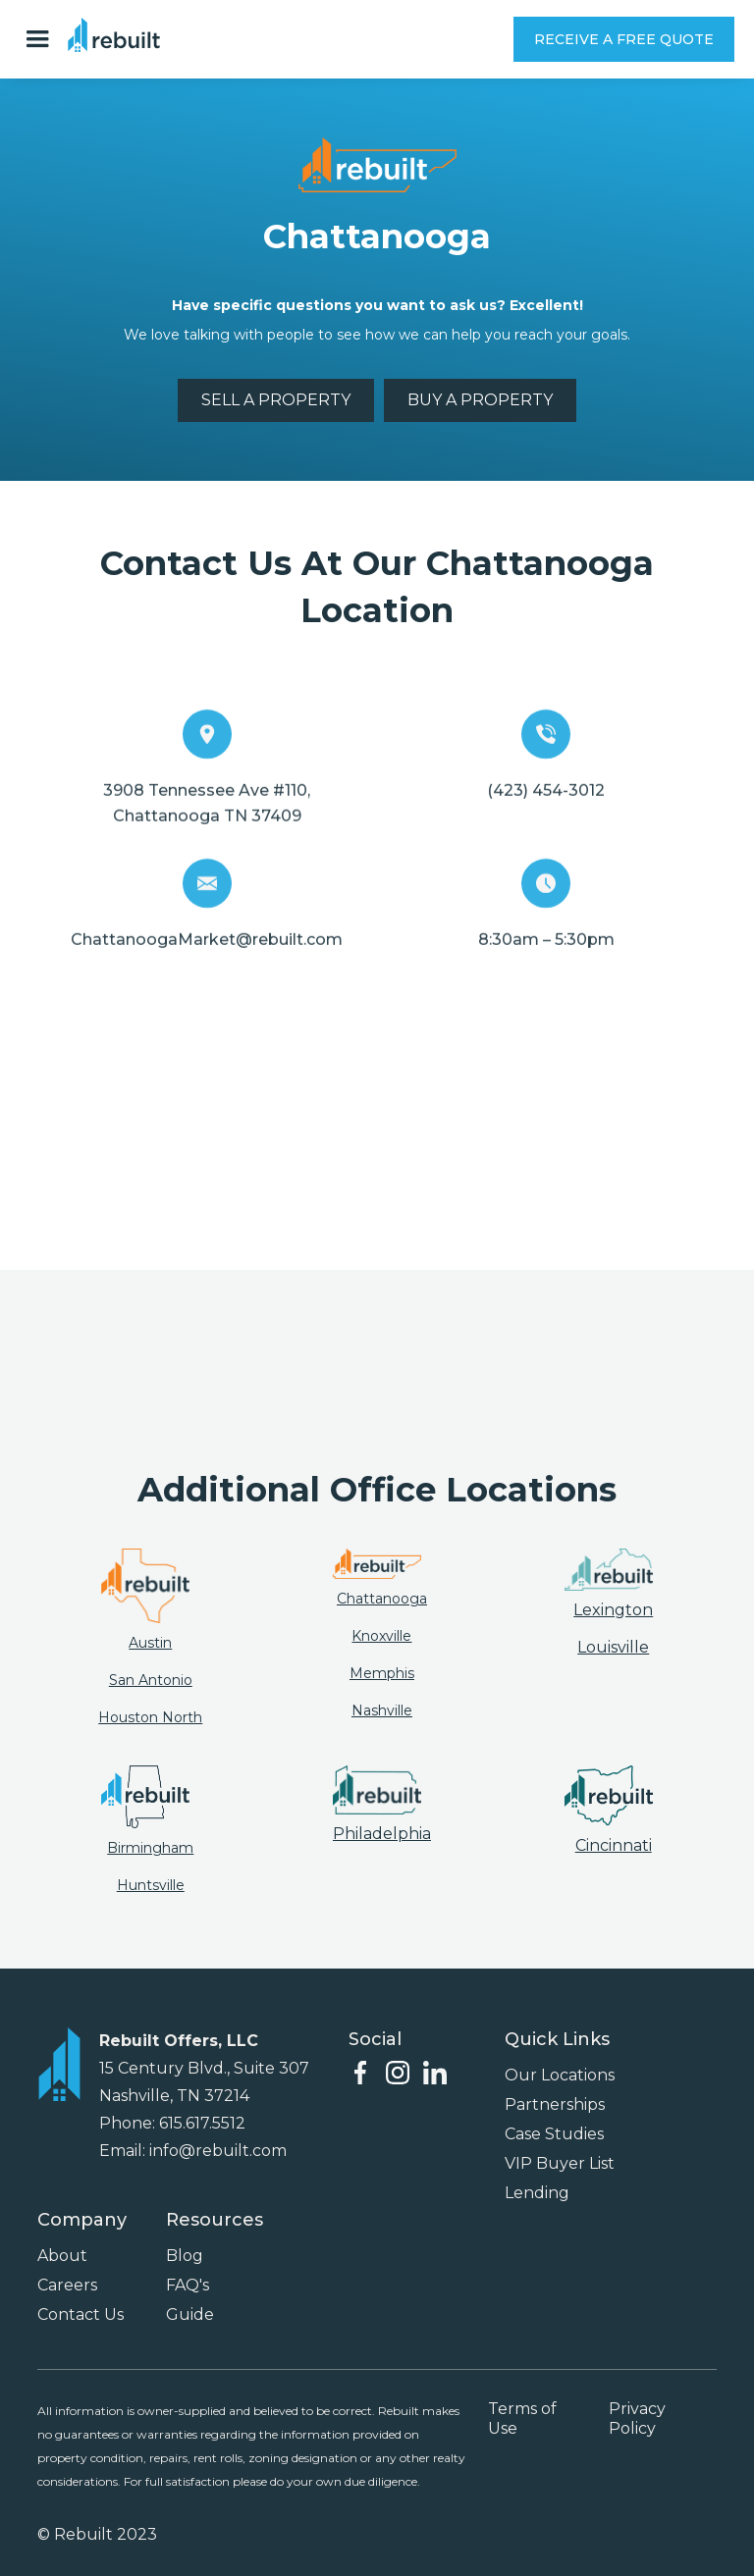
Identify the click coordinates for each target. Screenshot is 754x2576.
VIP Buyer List (560, 2163)
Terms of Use (522, 2418)
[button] (42, 39)
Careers (67, 2285)
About (62, 2255)
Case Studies (554, 2134)
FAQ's (187, 2285)
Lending (537, 2192)
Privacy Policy (637, 2418)
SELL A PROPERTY (275, 400)
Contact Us (80, 2314)
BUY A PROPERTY (480, 400)
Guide (190, 2314)
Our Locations (560, 2075)
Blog (184, 2255)
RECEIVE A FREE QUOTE (624, 39)
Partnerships (555, 2104)
